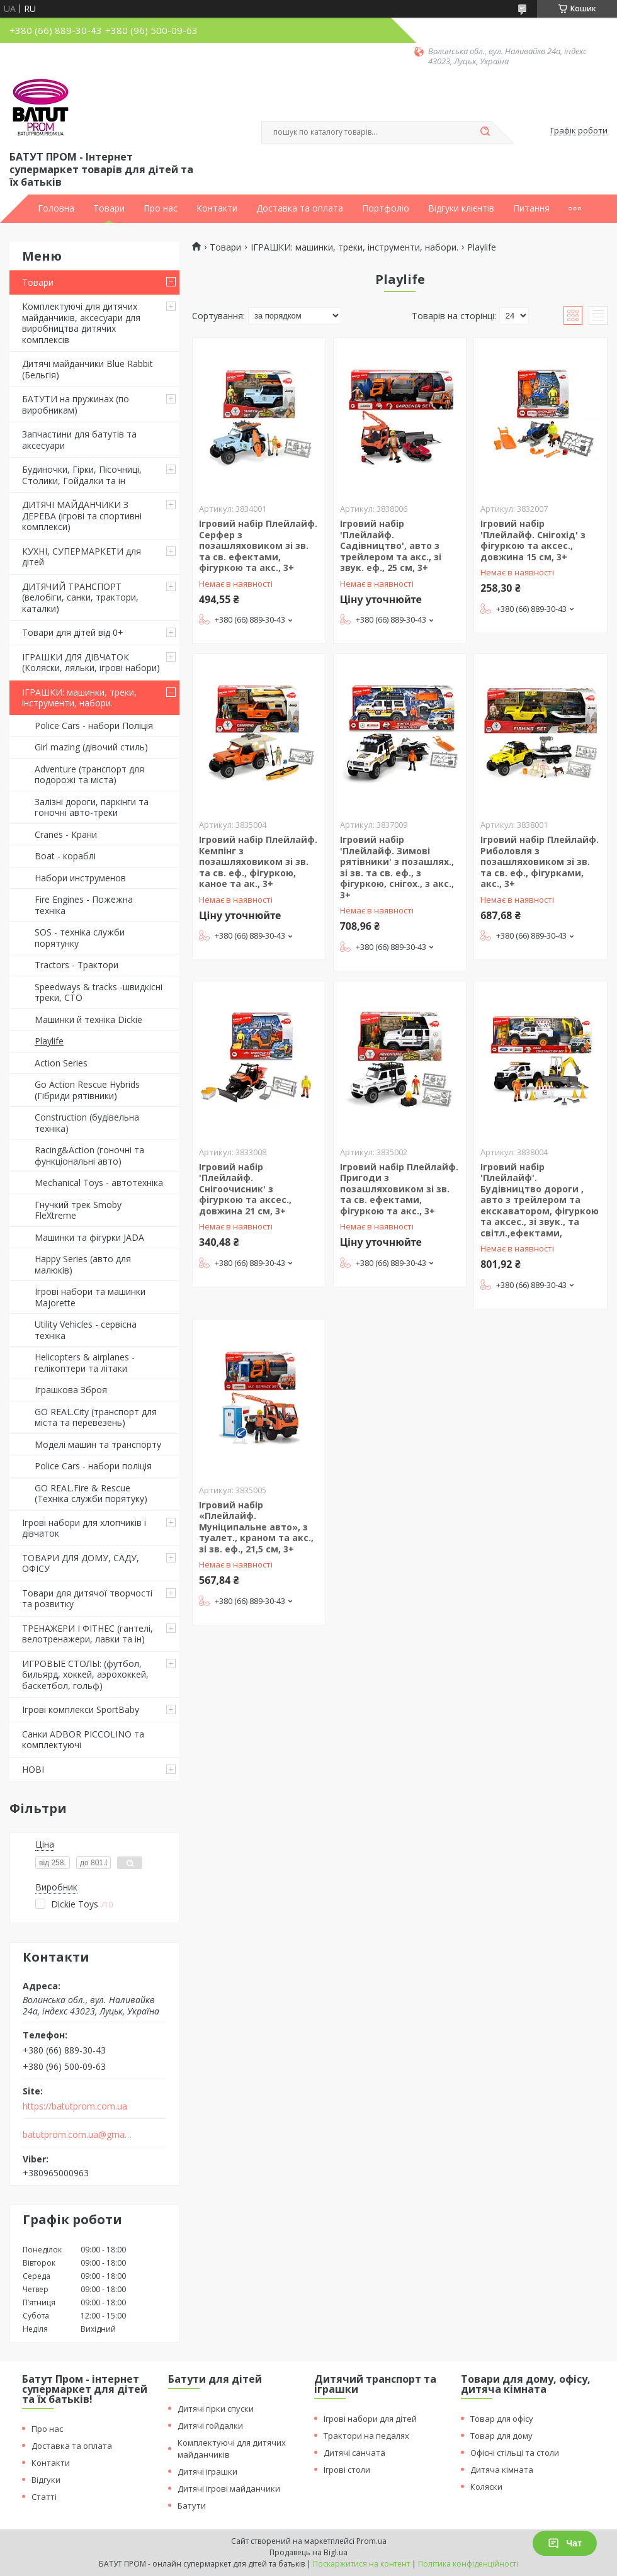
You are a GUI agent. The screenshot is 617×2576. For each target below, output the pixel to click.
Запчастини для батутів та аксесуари (79, 439)
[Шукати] (484, 132)
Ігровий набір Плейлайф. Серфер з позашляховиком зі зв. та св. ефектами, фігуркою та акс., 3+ (258, 545)
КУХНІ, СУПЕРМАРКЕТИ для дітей (81, 556)
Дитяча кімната (501, 2469)
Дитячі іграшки (207, 2471)
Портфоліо (385, 208)
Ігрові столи (347, 2469)
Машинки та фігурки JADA (89, 1237)
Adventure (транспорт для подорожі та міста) (89, 774)
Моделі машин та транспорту (98, 1444)
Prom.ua (371, 2541)
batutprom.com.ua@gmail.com (78, 2134)
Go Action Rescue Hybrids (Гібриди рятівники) (87, 1090)
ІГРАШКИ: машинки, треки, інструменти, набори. (79, 697)
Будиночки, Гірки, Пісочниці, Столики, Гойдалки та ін (82, 475)
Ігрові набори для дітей (370, 2418)
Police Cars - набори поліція (93, 1466)
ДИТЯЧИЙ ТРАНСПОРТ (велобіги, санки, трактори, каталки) (80, 597)
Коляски (486, 2486)
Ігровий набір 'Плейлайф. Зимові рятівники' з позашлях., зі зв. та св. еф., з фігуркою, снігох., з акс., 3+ (397, 867)
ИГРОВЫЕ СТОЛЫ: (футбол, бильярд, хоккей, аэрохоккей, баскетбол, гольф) (85, 1675)
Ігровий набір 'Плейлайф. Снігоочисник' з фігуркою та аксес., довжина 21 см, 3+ (245, 1189)
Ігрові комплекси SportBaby (80, 1709)
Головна (56, 208)
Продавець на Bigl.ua (308, 2552)
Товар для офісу (501, 2418)
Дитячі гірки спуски (216, 2408)
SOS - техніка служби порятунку (80, 937)
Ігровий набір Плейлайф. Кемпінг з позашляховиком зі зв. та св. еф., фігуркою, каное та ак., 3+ (258, 861)
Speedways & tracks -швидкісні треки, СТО (98, 992)
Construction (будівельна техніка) (87, 1122)
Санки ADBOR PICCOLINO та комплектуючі (83, 1739)
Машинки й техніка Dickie (88, 1019)
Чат (565, 2543)
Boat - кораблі (65, 856)
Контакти (216, 208)
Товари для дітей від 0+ (72, 632)
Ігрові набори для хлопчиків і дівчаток (84, 1528)
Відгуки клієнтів (461, 208)
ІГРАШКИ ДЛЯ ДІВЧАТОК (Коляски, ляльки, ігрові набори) (91, 662)
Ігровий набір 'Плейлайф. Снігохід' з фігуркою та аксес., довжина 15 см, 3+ (533, 540)
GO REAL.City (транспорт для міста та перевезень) (96, 1417)
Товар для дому (501, 2435)
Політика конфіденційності (468, 2563)
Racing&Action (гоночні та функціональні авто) (89, 1155)
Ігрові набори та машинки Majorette (90, 1297)
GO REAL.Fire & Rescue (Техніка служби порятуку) (91, 1493)
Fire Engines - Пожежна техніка (84, 905)
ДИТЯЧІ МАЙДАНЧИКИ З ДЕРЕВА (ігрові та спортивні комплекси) (82, 516)
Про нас (161, 208)
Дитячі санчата (354, 2452)
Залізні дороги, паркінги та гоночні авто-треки (92, 807)
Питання (531, 208)
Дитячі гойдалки (210, 2425)
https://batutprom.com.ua (75, 2106)
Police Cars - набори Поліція (94, 726)
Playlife (49, 1041)
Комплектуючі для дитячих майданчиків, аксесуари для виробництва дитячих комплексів (81, 323)
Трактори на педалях (366, 2435)
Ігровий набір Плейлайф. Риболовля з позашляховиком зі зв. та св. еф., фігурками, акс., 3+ (539, 861)
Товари (109, 208)
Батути (192, 2505)
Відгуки (45, 2479)
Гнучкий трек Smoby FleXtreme (78, 1210)
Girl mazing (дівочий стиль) (91, 747)
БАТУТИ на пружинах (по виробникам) (75, 404)
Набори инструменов (80, 878)
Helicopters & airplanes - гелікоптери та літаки (85, 1362)
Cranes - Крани (66, 834)
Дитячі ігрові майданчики (229, 2488)
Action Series (61, 1063)
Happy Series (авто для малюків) (83, 1264)
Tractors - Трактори (76, 965)
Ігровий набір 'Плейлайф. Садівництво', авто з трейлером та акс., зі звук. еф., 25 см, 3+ (390, 545)
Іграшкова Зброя (71, 1390)
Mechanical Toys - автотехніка (99, 1183)
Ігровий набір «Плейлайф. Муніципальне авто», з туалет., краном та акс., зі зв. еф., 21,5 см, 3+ (256, 1527)
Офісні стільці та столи (514, 2452)
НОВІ (33, 1769)
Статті (44, 2496)
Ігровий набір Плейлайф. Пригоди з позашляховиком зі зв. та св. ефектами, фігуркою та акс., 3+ (399, 1189)
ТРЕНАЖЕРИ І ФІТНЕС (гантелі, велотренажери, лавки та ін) (87, 1634)
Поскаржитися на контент (361, 2563)
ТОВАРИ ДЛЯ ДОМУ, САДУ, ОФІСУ (80, 1563)
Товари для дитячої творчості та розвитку (87, 1598)
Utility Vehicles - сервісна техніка (86, 1330)
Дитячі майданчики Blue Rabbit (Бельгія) (87, 369)
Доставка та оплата (299, 208)
